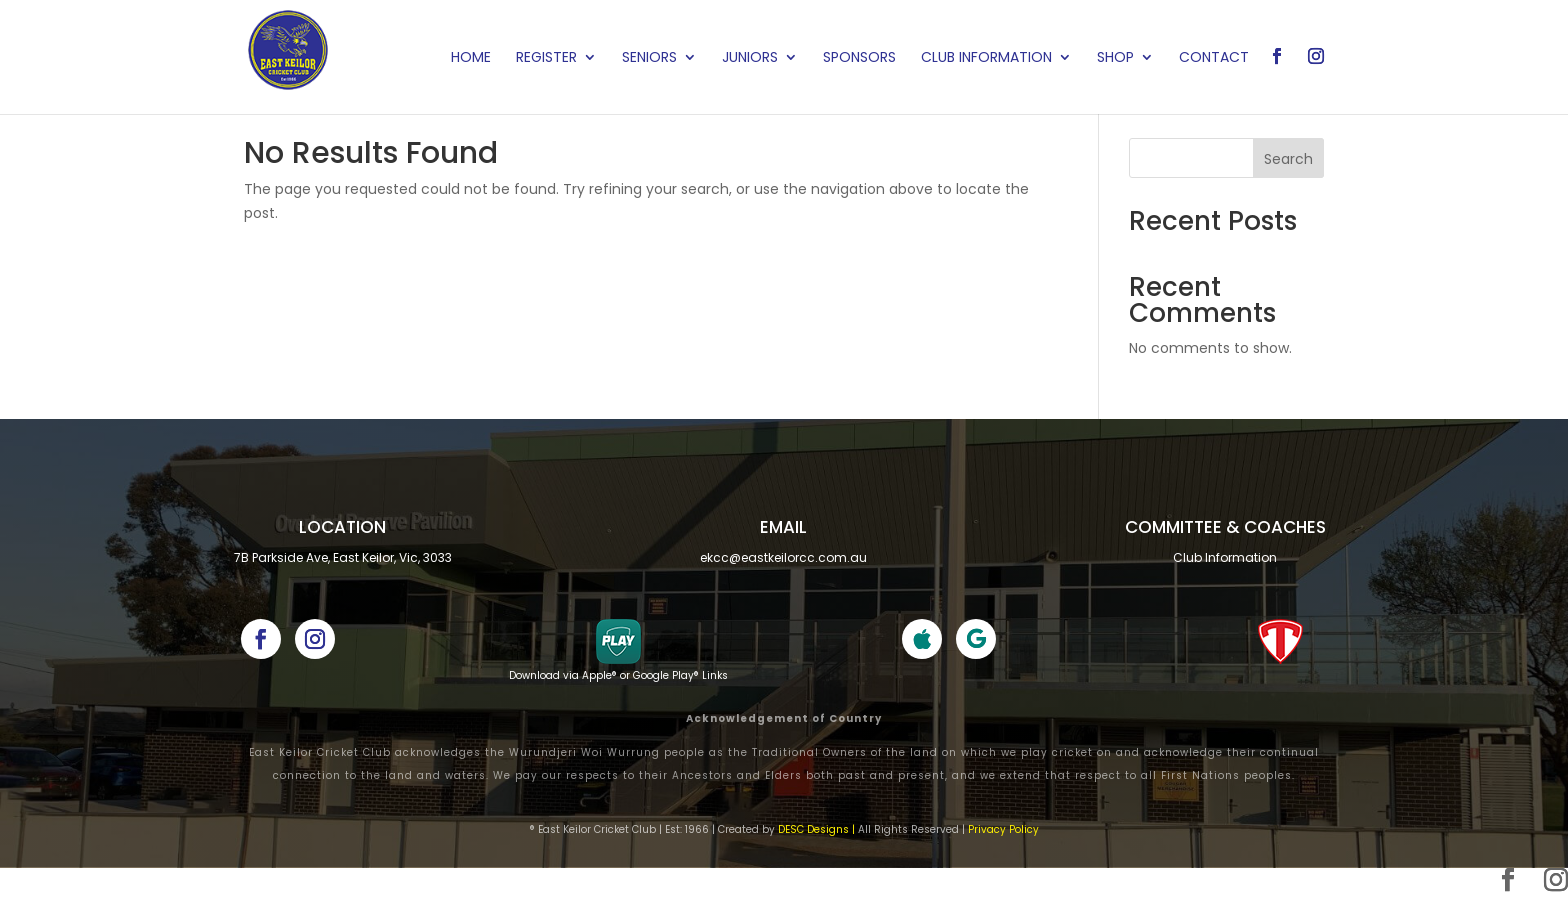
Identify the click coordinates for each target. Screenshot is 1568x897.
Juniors (750, 58)
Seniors (649, 58)
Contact (1214, 58)
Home (471, 58)
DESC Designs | (816, 829)
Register (546, 58)
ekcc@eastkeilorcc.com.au (783, 557)
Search (1288, 159)
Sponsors (859, 58)
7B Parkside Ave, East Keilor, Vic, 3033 (343, 557)
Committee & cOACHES (1225, 527)
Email (783, 527)
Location (342, 527)
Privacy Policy (1003, 829)
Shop (1115, 58)
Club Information (986, 58)
